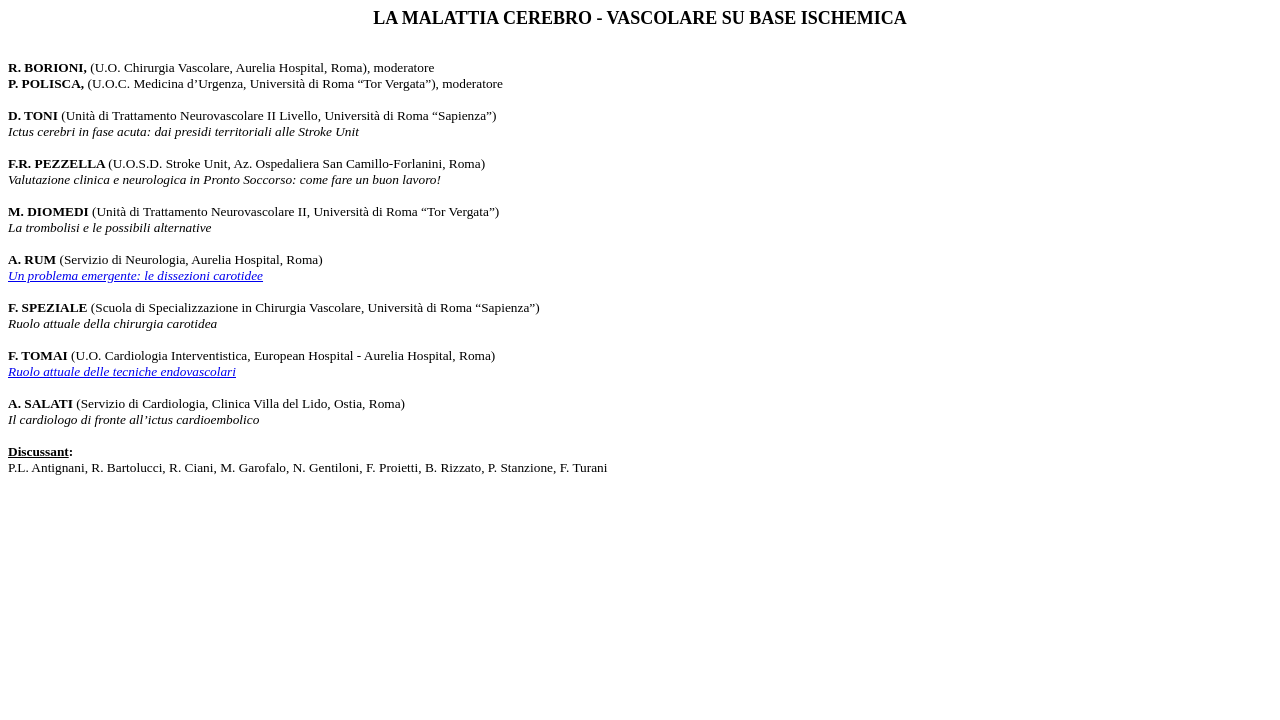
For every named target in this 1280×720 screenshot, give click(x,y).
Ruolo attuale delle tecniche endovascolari (122, 371)
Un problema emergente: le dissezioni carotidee (135, 275)
